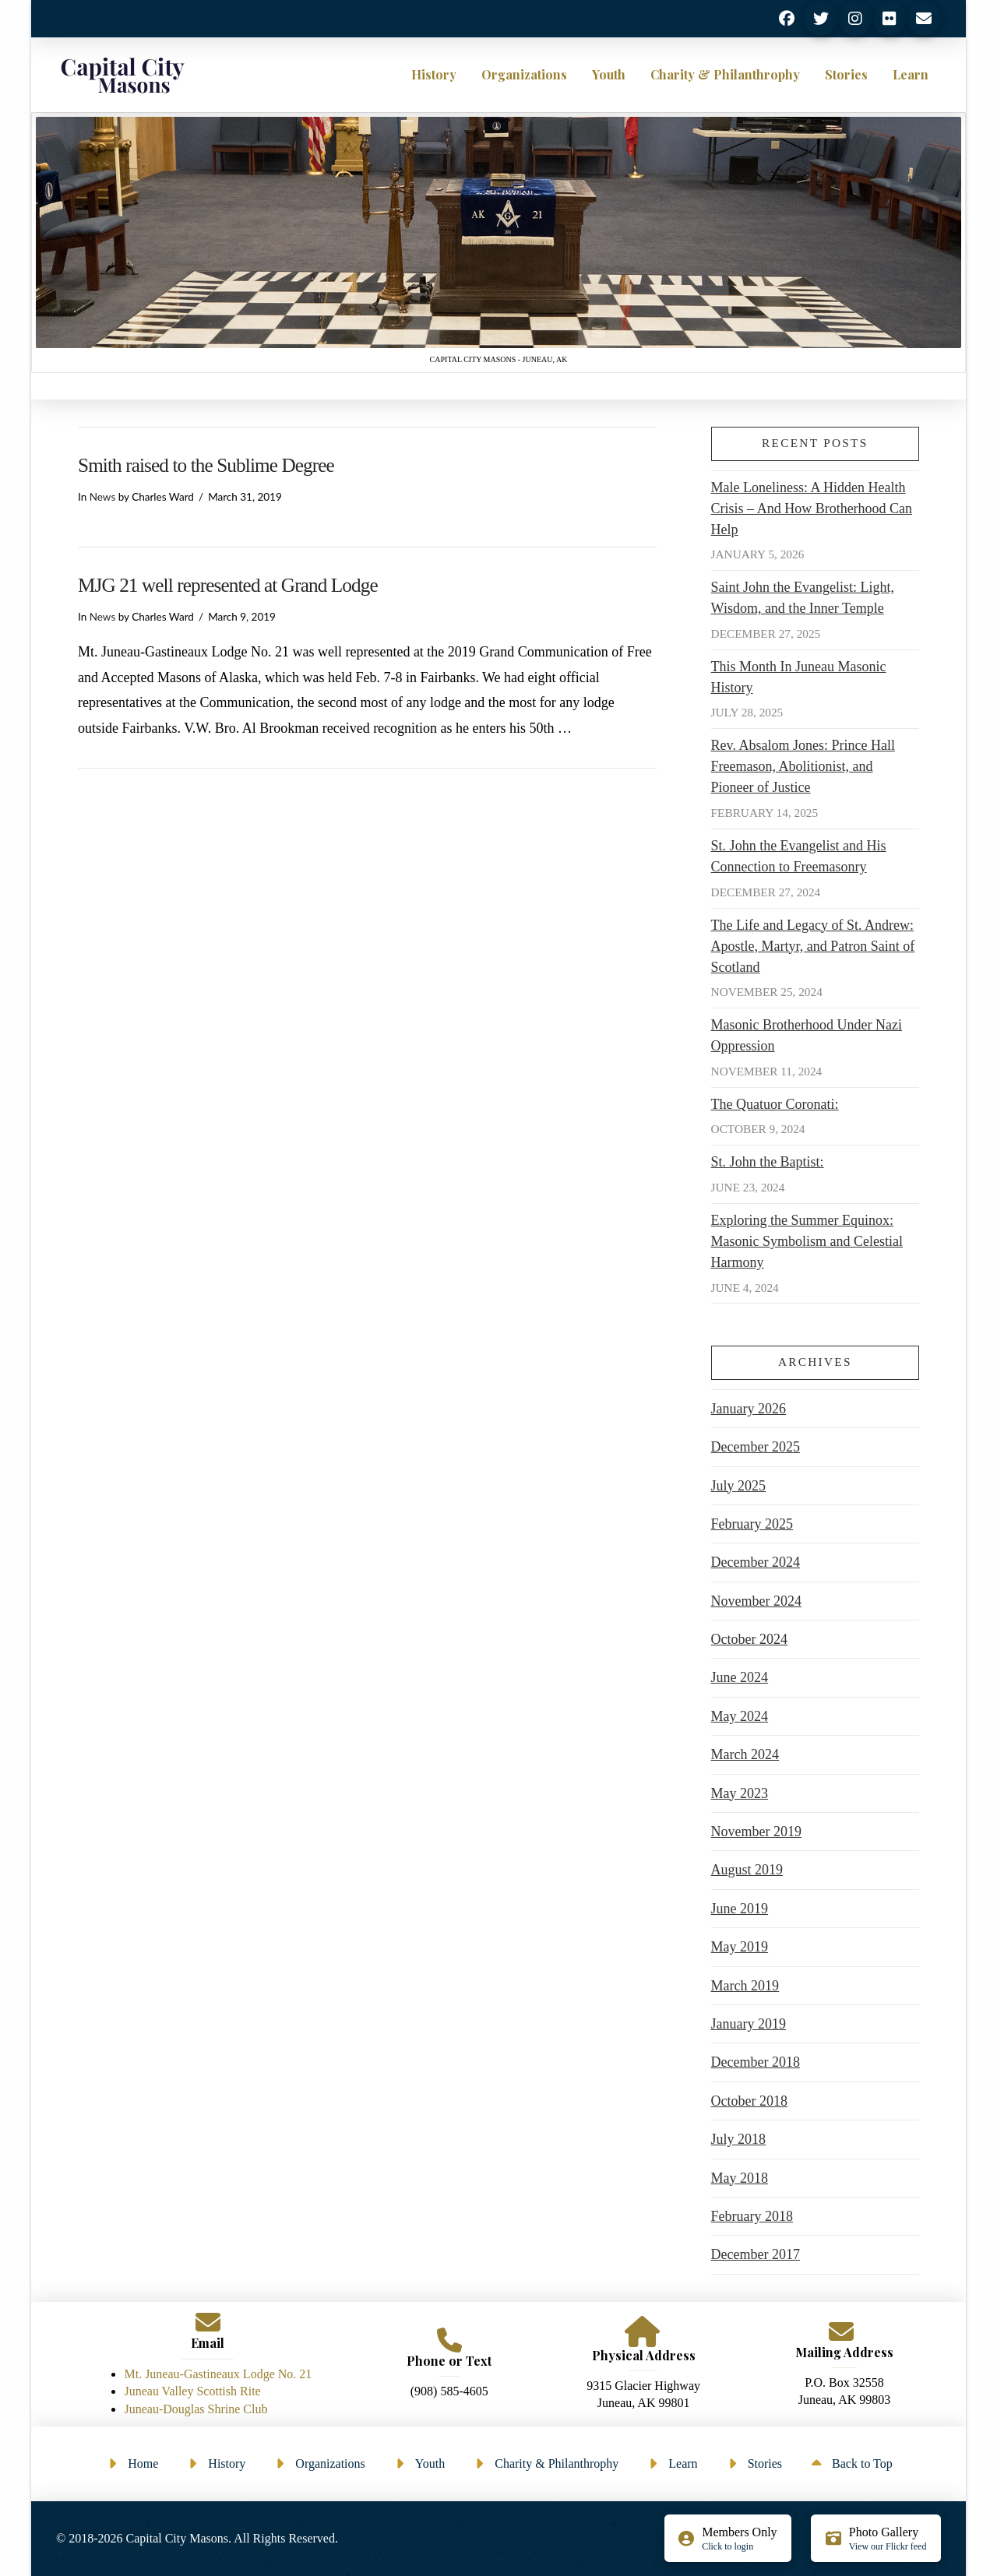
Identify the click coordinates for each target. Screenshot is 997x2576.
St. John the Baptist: (767, 1162)
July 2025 (738, 1486)
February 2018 (752, 2216)
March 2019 (745, 1986)
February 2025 (752, 1524)
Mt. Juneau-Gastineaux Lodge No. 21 (218, 2374)
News (103, 497)
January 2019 (748, 2024)
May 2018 (740, 2178)
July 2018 (738, 2139)
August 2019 (747, 1869)
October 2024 (749, 1639)
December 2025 (755, 1447)
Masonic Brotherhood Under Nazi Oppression (806, 1035)
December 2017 (755, 2254)
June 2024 (740, 1677)
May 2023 (740, 1793)
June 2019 (740, 1908)
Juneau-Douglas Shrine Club (195, 2409)
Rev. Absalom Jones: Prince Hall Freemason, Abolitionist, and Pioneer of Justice (803, 766)
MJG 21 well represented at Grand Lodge (228, 585)
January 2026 (748, 1408)
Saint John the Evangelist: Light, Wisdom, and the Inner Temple (802, 597)
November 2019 (756, 1831)
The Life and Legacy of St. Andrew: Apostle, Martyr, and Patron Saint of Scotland (813, 946)
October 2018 (749, 2101)
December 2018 (755, 2062)
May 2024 (740, 1716)
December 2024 (755, 1562)
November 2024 (756, 1601)
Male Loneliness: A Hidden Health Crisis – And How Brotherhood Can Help (812, 508)
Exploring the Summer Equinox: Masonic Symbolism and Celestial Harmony (807, 1241)
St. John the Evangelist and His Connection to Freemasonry (798, 856)
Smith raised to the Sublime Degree (206, 465)
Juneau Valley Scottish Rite (192, 2391)
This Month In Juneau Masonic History (798, 677)
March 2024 (745, 1754)
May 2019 (740, 1947)
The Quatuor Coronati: (775, 1104)
